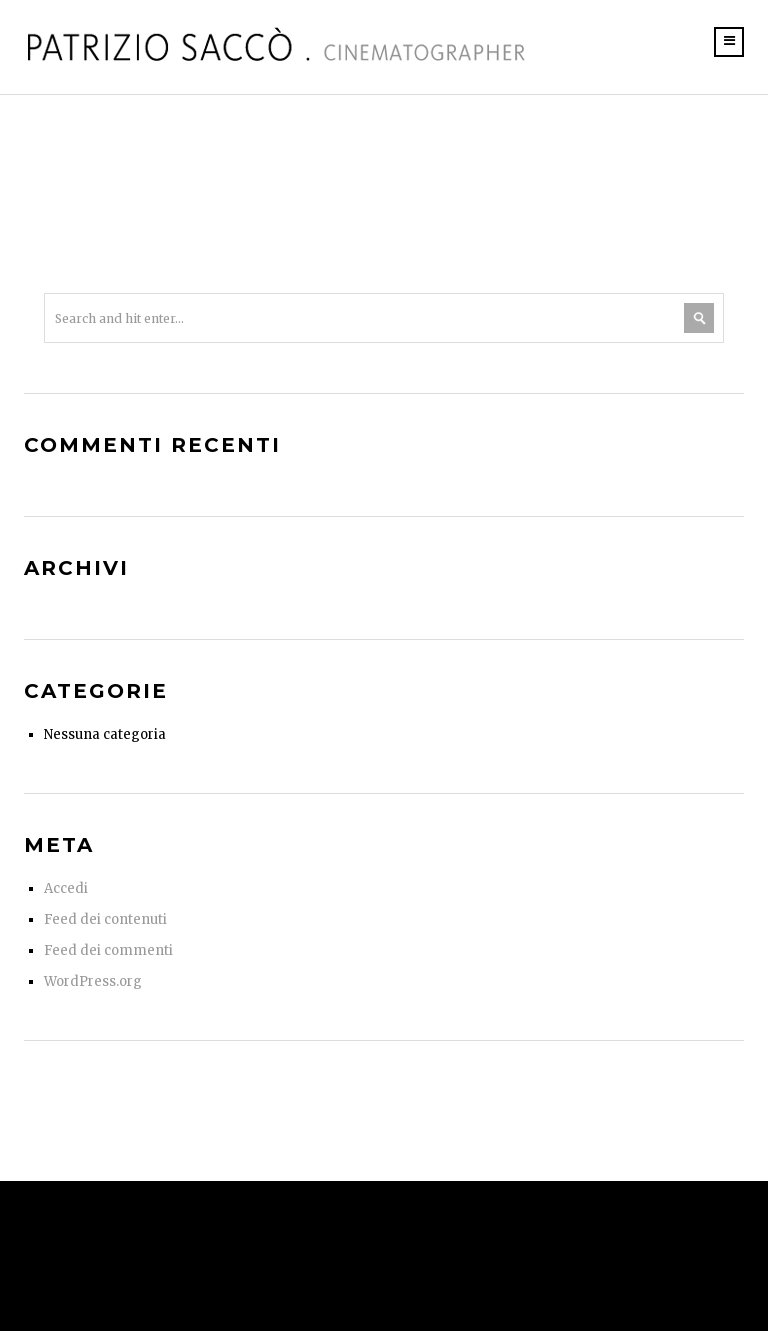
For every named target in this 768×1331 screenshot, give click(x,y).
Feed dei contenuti (105, 919)
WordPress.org (93, 981)
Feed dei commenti (108, 950)
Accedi (66, 888)
